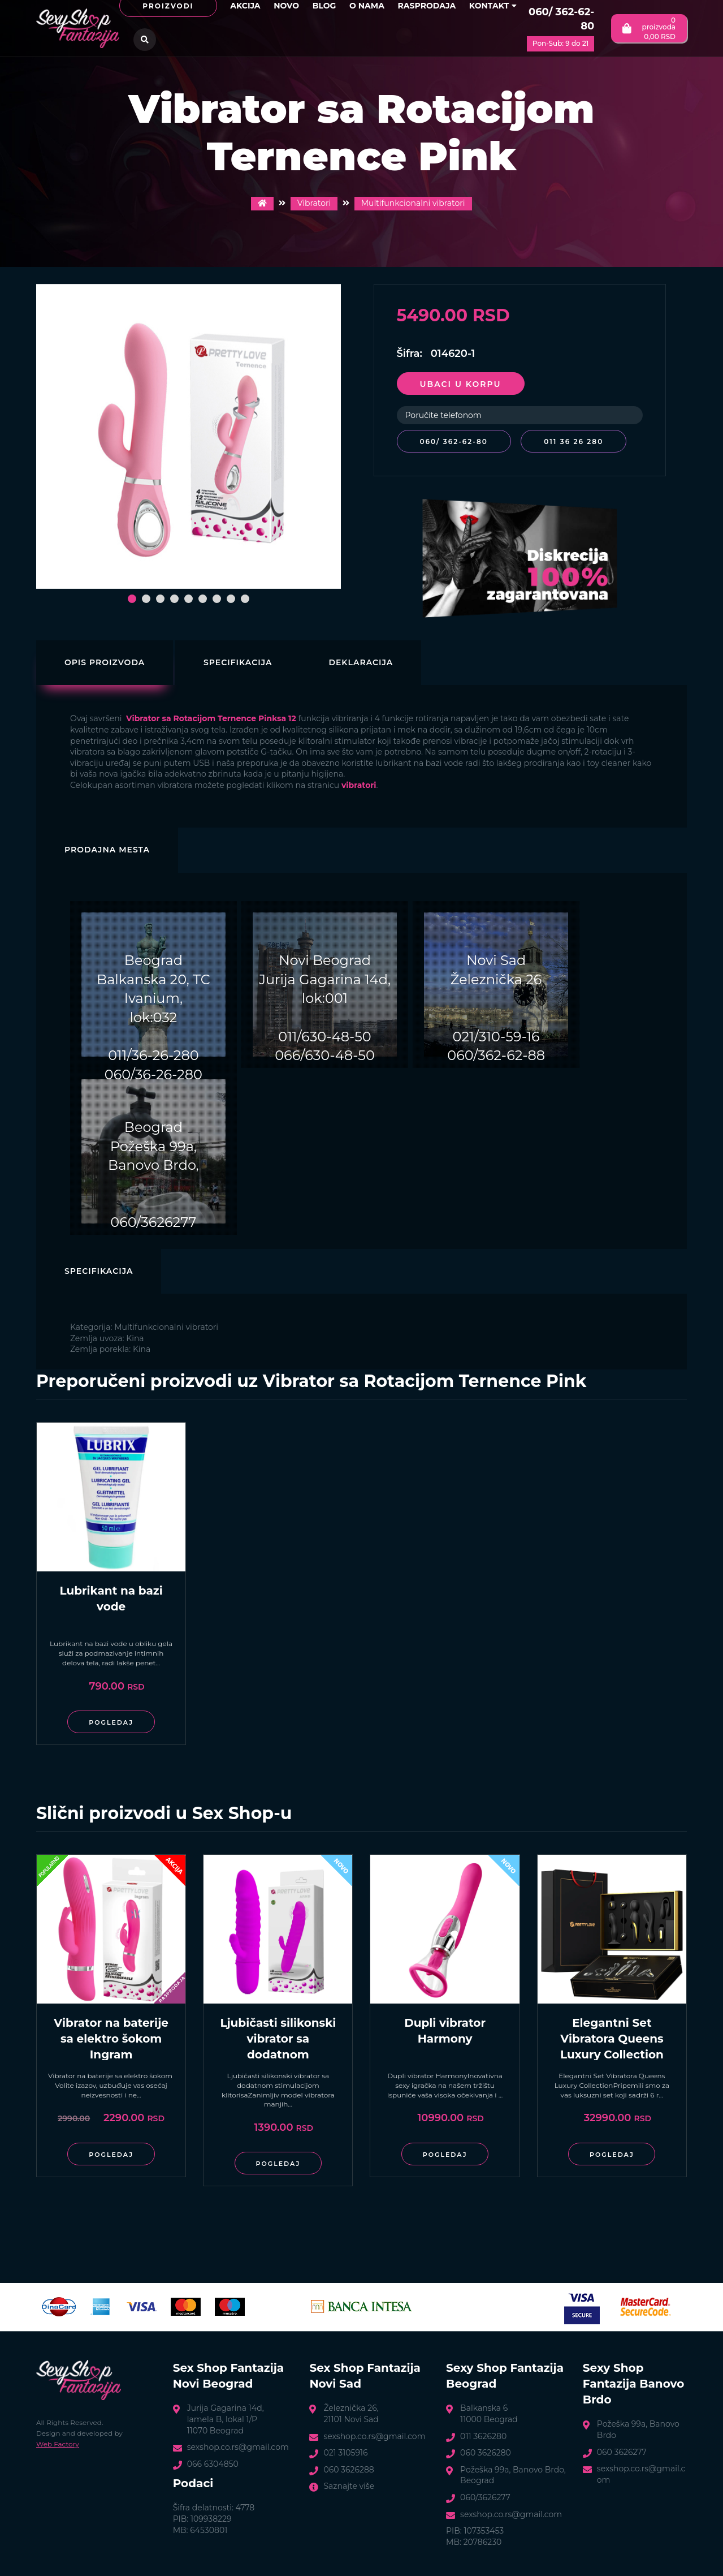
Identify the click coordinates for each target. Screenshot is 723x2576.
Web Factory (57, 2443)
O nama (366, 6)
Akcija (245, 6)
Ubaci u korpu (460, 384)
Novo (286, 6)
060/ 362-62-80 (561, 19)
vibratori (358, 784)
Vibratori (314, 203)
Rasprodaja (427, 6)
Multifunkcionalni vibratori (413, 203)
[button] (132, 599)
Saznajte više (348, 2486)
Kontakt (493, 6)
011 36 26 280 (574, 441)
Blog (324, 6)
